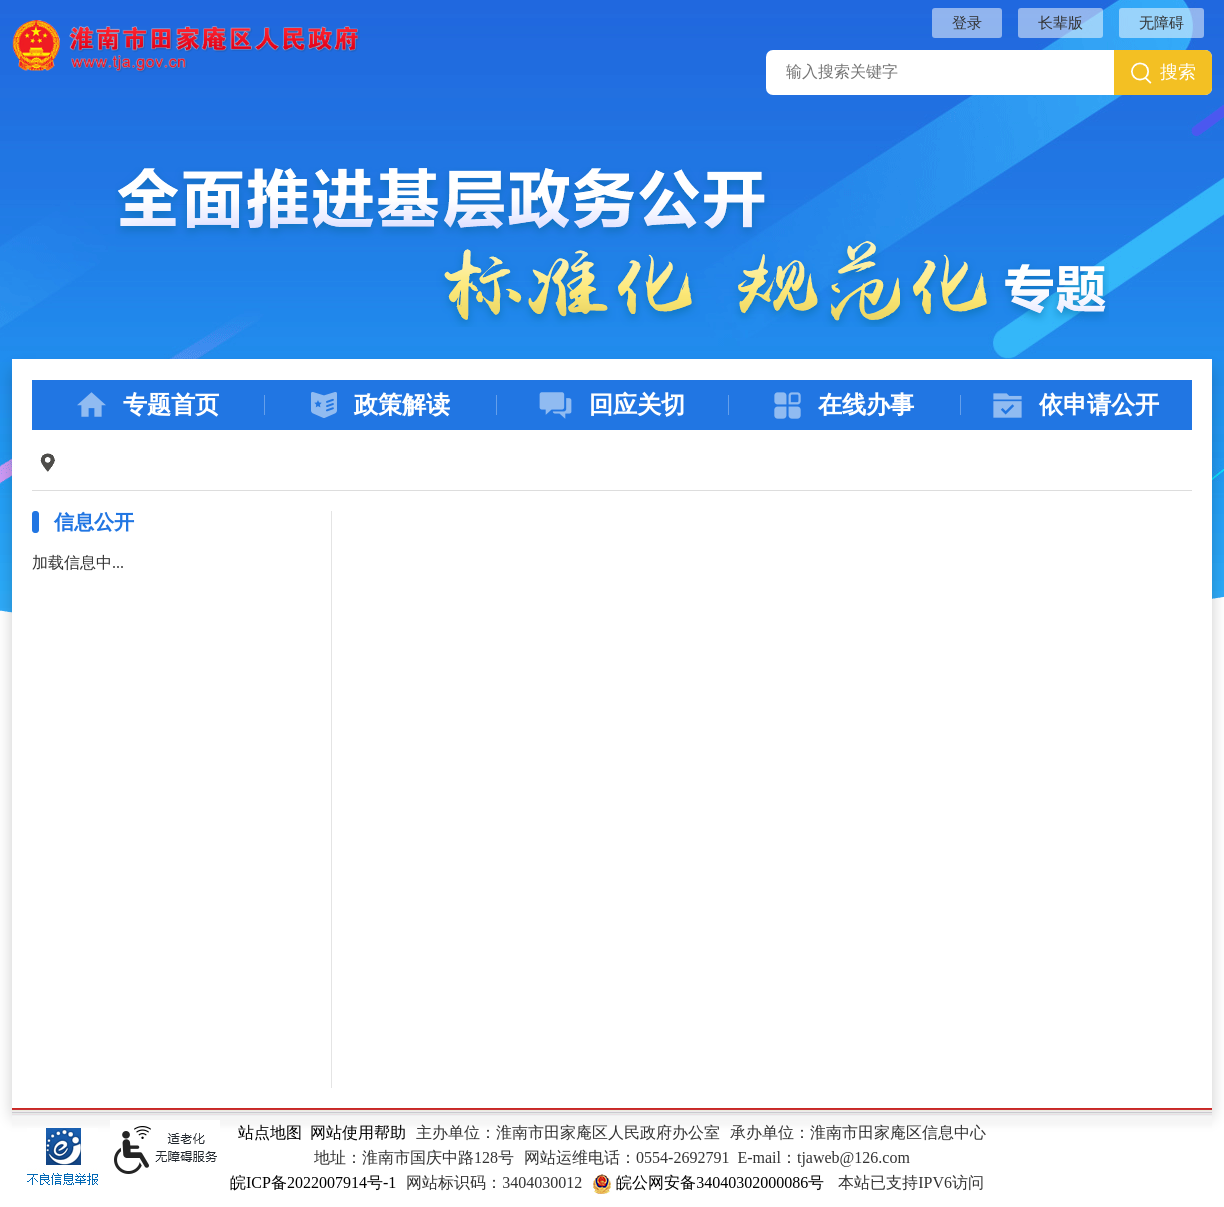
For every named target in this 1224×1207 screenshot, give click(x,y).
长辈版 (1060, 23)
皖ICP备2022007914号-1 (313, 1182)
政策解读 (380, 405)
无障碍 (1161, 23)
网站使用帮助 (358, 1132)
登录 (967, 23)
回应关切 (612, 405)
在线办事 (844, 405)
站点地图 (270, 1132)
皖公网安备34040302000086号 (708, 1182)
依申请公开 (1076, 405)
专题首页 (148, 405)
